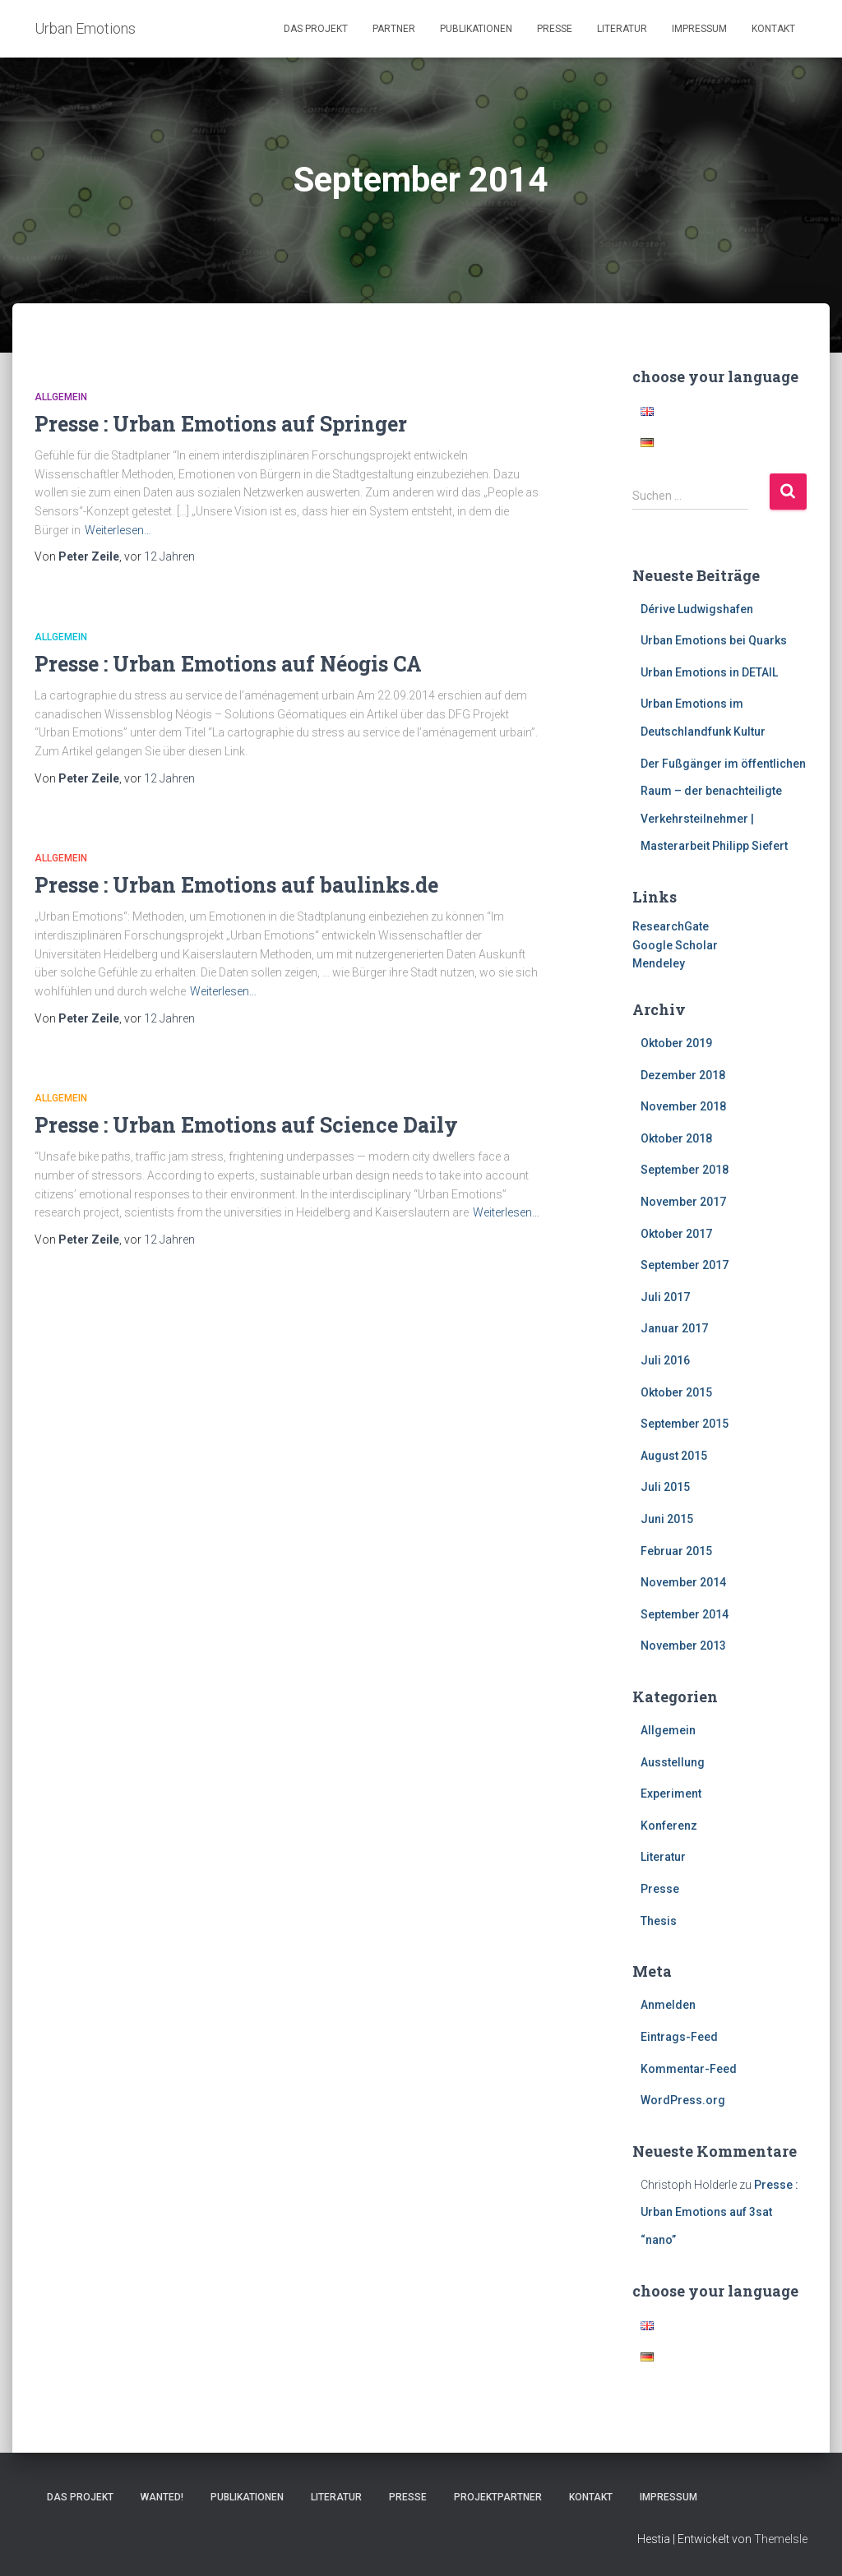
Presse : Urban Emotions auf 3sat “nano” (719, 2212)
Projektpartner (498, 2497)
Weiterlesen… (118, 530)
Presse (554, 29)
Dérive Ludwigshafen (697, 609)
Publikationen (476, 29)
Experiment (671, 1793)
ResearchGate (670, 926)
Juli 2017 (665, 1297)
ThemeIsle (780, 2539)
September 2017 (685, 1265)
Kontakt (773, 29)
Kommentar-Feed (689, 2068)
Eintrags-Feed (679, 2036)
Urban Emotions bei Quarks (714, 640)
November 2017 (683, 1201)
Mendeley (658, 963)
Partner (393, 29)
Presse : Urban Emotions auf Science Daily (246, 1124)
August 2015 (674, 1455)
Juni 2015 (667, 1519)
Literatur (622, 29)
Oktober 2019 (676, 1043)
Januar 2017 (674, 1328)
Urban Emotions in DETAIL (709, 672)
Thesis (659, 1920)
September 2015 (685, 1423)
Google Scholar (675, 945)
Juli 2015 (665, 1486)
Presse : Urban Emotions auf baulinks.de (236, 884)
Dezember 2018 (683, 1075)
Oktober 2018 (676, 1138)
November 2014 (683, 1582)
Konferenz (669, 1825)
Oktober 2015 (676, 1392)
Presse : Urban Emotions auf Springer (221, 423)
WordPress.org (683, 2100)
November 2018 (683, 1106)
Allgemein (61, 397)
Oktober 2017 (676, 1233)
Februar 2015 (676, 1551)
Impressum (699, 29)
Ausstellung (673, 1762)
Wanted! (162, 2497)
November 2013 (683, 1645)
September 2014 (685, 1614)
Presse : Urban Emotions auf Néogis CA (228, 663)
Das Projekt (316, 29)
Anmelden (668, 2004)
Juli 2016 (665, 1360)
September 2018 (685, 1169)
